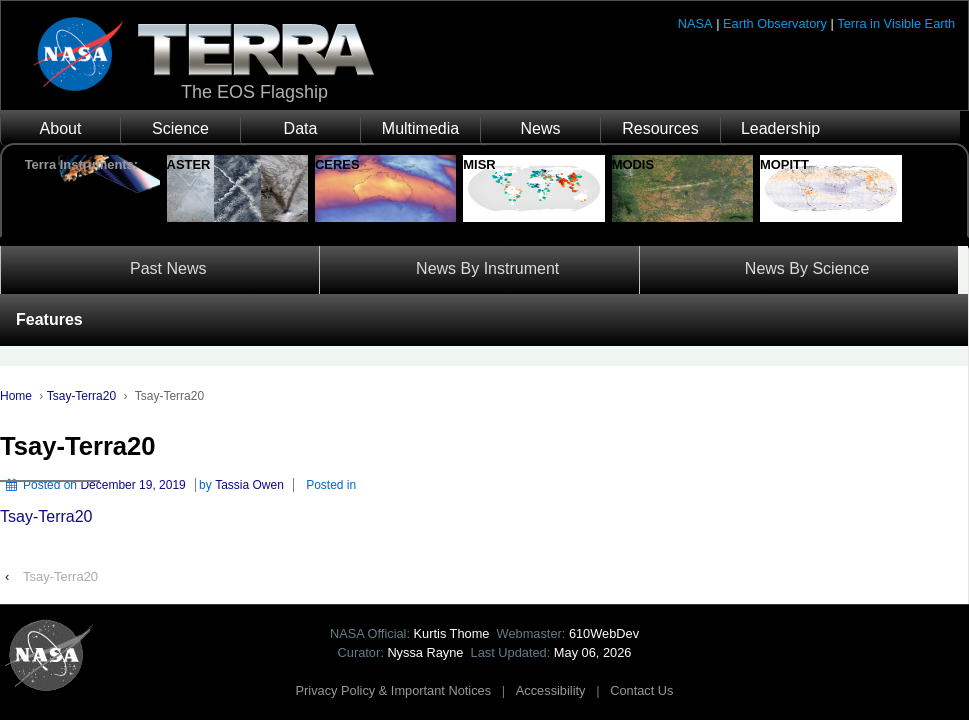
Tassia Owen (249, 485)
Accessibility (551, 690)
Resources (660, 128)
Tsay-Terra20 (81, 396)
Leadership (780, 128)
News (540, 128)
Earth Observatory (775, 23)
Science (180, 128)
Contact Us (641, 690)
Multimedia (420, 128)
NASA (695, 23)
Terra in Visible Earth (896, 23)
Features (49, 319)
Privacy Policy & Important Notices (394, 690)
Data (301, 128)
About (61, 128)
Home (16, 396)
